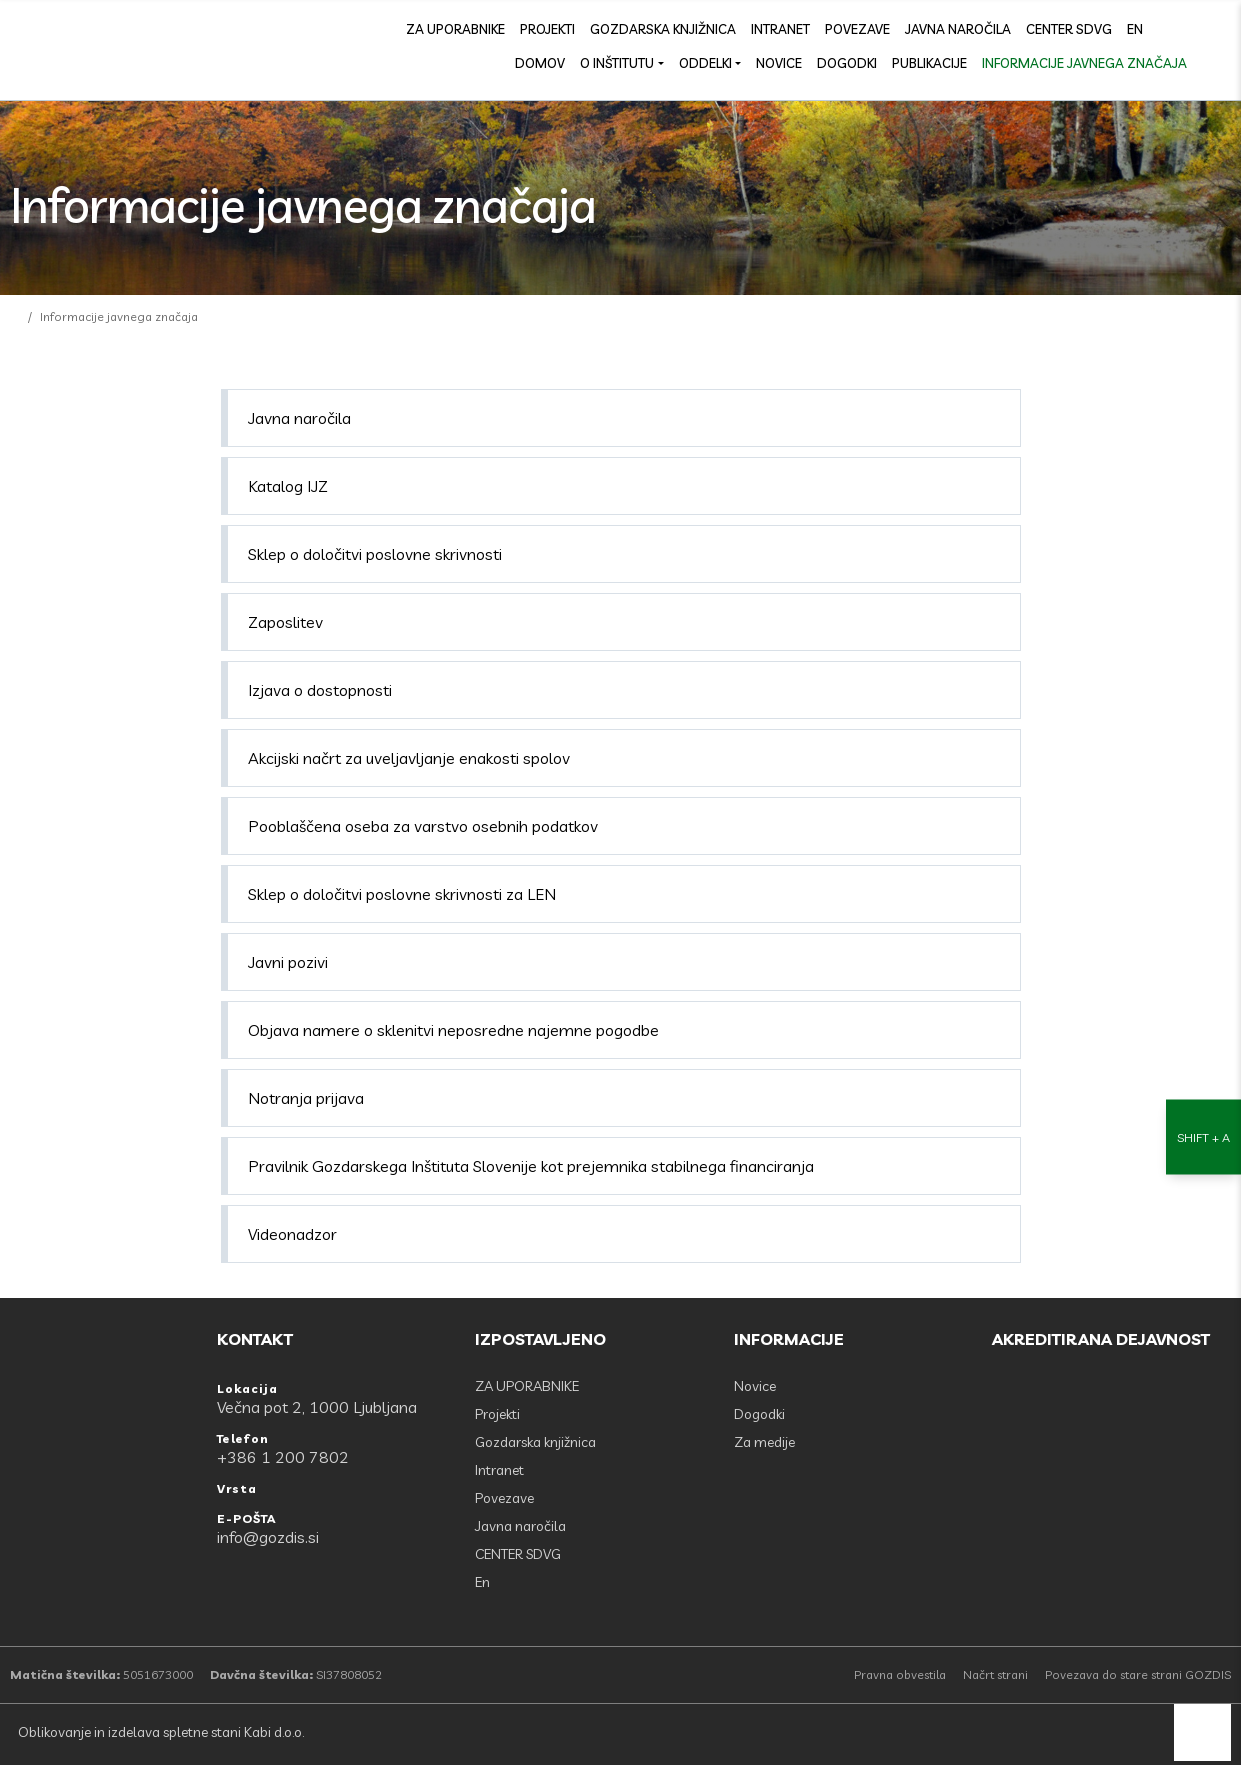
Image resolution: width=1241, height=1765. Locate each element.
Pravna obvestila (900, 1674)
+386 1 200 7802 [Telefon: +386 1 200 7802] (283, 1457)
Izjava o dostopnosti (320, 690)
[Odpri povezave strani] (1221, 62)
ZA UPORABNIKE (455, 29)
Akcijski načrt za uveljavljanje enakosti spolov (409, 758)
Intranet (780, 29)
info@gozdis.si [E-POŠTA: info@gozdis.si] (268, 1537)
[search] (1221, 28)
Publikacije (929, 63)
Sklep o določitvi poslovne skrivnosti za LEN (402, 894)
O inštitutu (617, 63)
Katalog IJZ (288, 486)
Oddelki (705, 63)
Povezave (857, 29)
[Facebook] (1177, 28)
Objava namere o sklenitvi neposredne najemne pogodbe (453, 1030)
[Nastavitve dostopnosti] (1203, 882)
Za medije (764, 1442)
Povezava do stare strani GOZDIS (1138, 1674)
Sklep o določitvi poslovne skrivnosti (375, 554)
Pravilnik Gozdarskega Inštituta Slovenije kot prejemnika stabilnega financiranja (531, 1166)
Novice (779, 63)
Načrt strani (995, 1674)
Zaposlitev (285, 622)
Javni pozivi (288, 962)
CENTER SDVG (1069, 29)
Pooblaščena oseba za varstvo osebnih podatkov (423, 826)
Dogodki (847, 63)
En (1135, 29)
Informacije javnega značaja (1084, 63)
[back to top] (1202, 1732)
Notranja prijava (306, 1098)
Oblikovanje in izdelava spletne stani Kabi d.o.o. (159, 1732)
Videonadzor (292, 1234)
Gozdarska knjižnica (663, 29)
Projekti (547, 29)
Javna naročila (958, 29)
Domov (540, 63)
